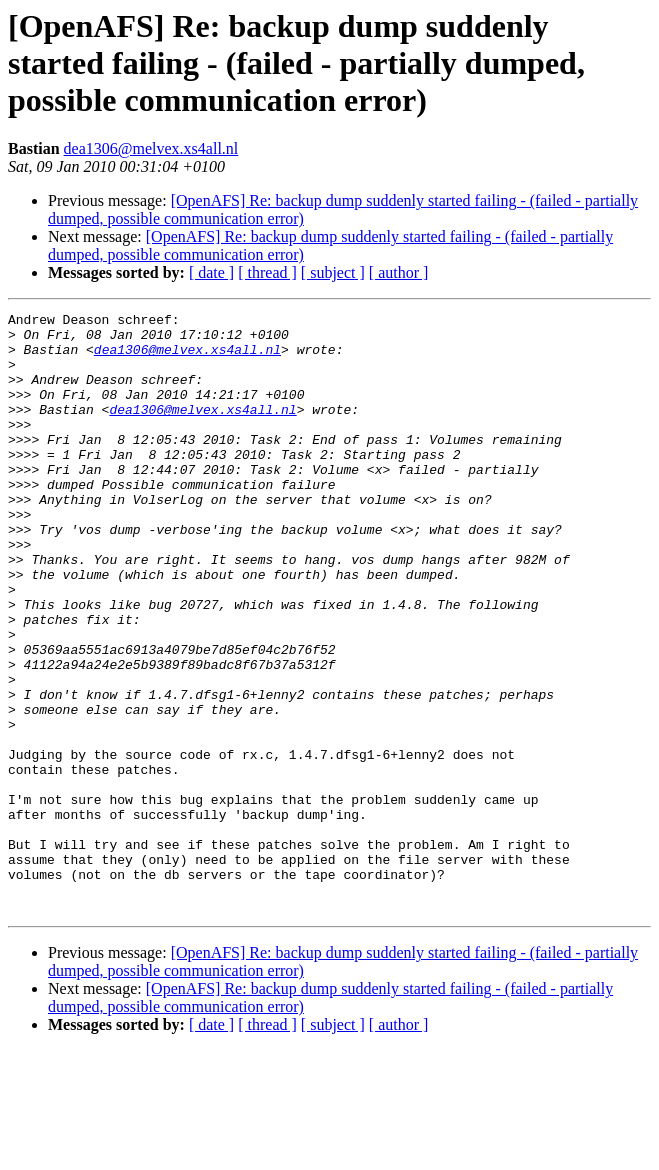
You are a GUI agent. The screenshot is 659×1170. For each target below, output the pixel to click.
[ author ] (399, 272)
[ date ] (211, 272)
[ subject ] (333, 272)
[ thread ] (267, 272)
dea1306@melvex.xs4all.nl (151, 148)
